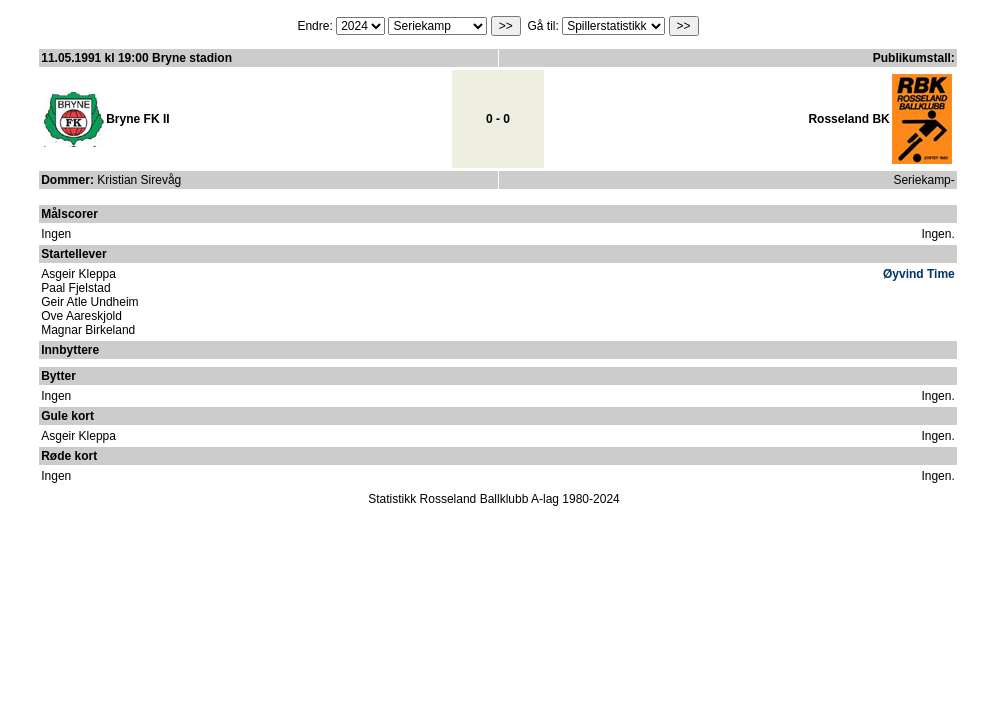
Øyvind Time (919, 274)
